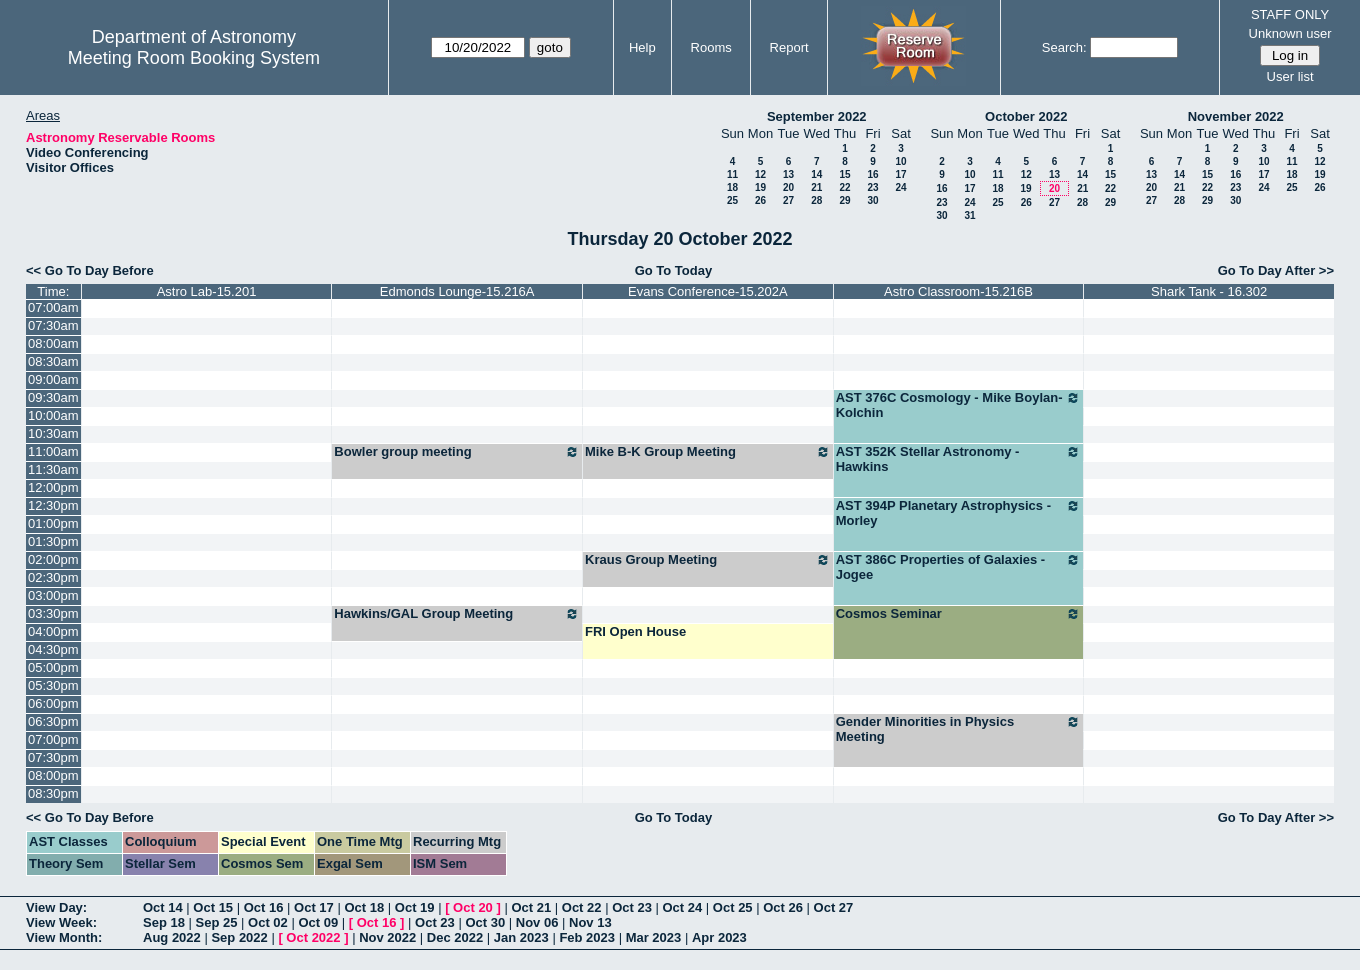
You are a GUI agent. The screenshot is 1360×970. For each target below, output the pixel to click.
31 (969, 215)
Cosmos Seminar (959, 614)
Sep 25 (217, 922)
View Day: (56, 907)
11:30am (53, 469)
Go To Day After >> (1276, 270)
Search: (1064, 47)
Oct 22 (582, 907)
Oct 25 (733, 907)
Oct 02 (268, 922)
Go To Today (674, 270)
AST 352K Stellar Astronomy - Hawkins (959, 459)
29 (844, 200)
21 (816, 187)
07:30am (53, 325)
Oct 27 (834, 907)
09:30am (53, 397)
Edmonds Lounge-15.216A (457, 291)
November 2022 (1236, 116)
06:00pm (53, 703)
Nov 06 (537, 922)
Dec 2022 (455, 937)
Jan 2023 (521, 937)
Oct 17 (314, 907)
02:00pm (53, 559)
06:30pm (53, 721)
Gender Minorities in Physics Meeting (959, 729)
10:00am (53, 415)
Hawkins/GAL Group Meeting (457, 614)
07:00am (53, 307)
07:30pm (53, 757)
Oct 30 (485, 922)
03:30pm (53, 613)
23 (872, 187)
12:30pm (53, 505)
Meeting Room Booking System (194, 58)
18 (732, 187)
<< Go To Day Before (90, 270)
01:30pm (53, 541)
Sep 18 (164, 922)
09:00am (53, 379)
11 (732, 174)
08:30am (53, 361)
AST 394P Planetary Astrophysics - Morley (959, 513)
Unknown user (1290, 33)
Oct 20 (473, 907)
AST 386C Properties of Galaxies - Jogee (959, 567)
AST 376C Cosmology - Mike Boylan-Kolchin (959, 405)
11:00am (53, 451)
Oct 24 (683, 907)
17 (900, 174)
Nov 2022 (387, 937)
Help (642, 47)
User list (1290, 76)
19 (760, 187)
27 (788, 200)
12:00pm (53, 487)
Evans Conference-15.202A (708, 291)
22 (844, 187)
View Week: (61, 922)
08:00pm (53, 775)
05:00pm (53, 667)
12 (760, 174)
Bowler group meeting (457, 452)
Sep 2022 (239, 937)
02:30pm (53, 577)
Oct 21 (531, 907)
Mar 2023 (654, 937)
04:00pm (53, 631)
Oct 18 (364, 907)
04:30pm (53, 649)
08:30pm (53, 793)
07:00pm (53, 739)
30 (872, 200)
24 (900, 187)
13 (788, 174)
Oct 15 (213, 907)
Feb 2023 (587, 937)
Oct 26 (783, 907)
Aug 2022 (172, 937)
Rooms (711, 47)
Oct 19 (415, 907)
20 (788, 187)
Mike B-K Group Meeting (708, 452)
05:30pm (53, 685)
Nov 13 (590, 922)
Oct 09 (318, 922)
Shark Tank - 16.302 (1209, 291)
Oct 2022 (313, 937)
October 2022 (1026, 116)
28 (816, 200)
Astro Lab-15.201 (207, 291)
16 (872, 174)
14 (816, 174)
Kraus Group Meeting (708, 560)
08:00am (53, 343)
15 (844, 174)
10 (900, 161)
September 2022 (817, 116)
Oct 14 (163, 907)
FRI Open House (635, 631)
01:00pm (53, 523)
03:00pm (53, 595)
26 (760, 200)
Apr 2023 (719, 937)
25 (732, 200)
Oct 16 (264, 907)
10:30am (53, 433)
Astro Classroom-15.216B (958, 291)
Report (789, 47)
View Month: (64, 937)
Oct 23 (632, 907)
